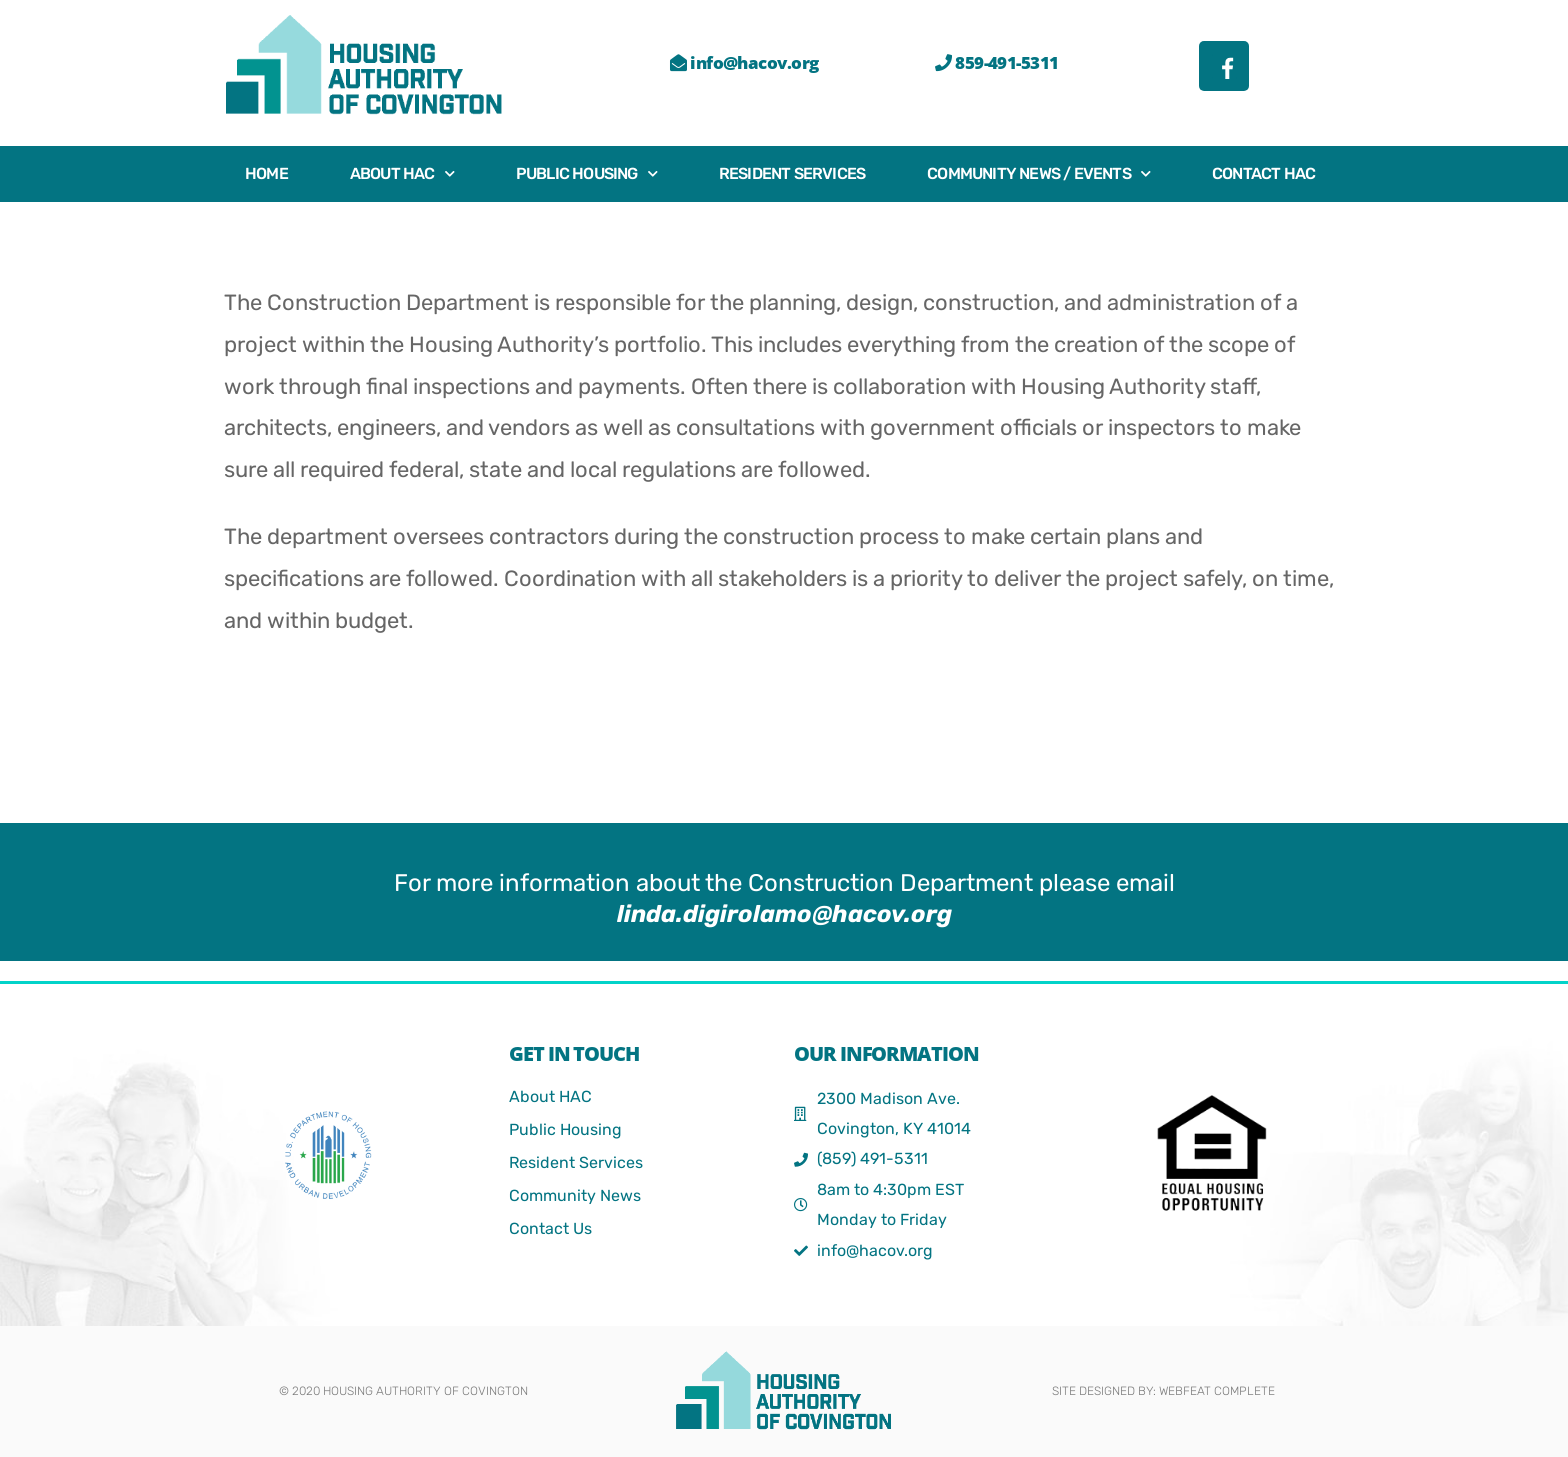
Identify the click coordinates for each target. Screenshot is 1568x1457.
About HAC (402, 173)
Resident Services (792, 173)
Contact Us (550, 1228)
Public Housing (586, 173)
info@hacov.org (744, 62)
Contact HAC (1263, 173)
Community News (575, 1195)
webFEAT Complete (1217, 1391)
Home (266, 173)
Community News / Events (1038, 173)
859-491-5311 (996, 62)
